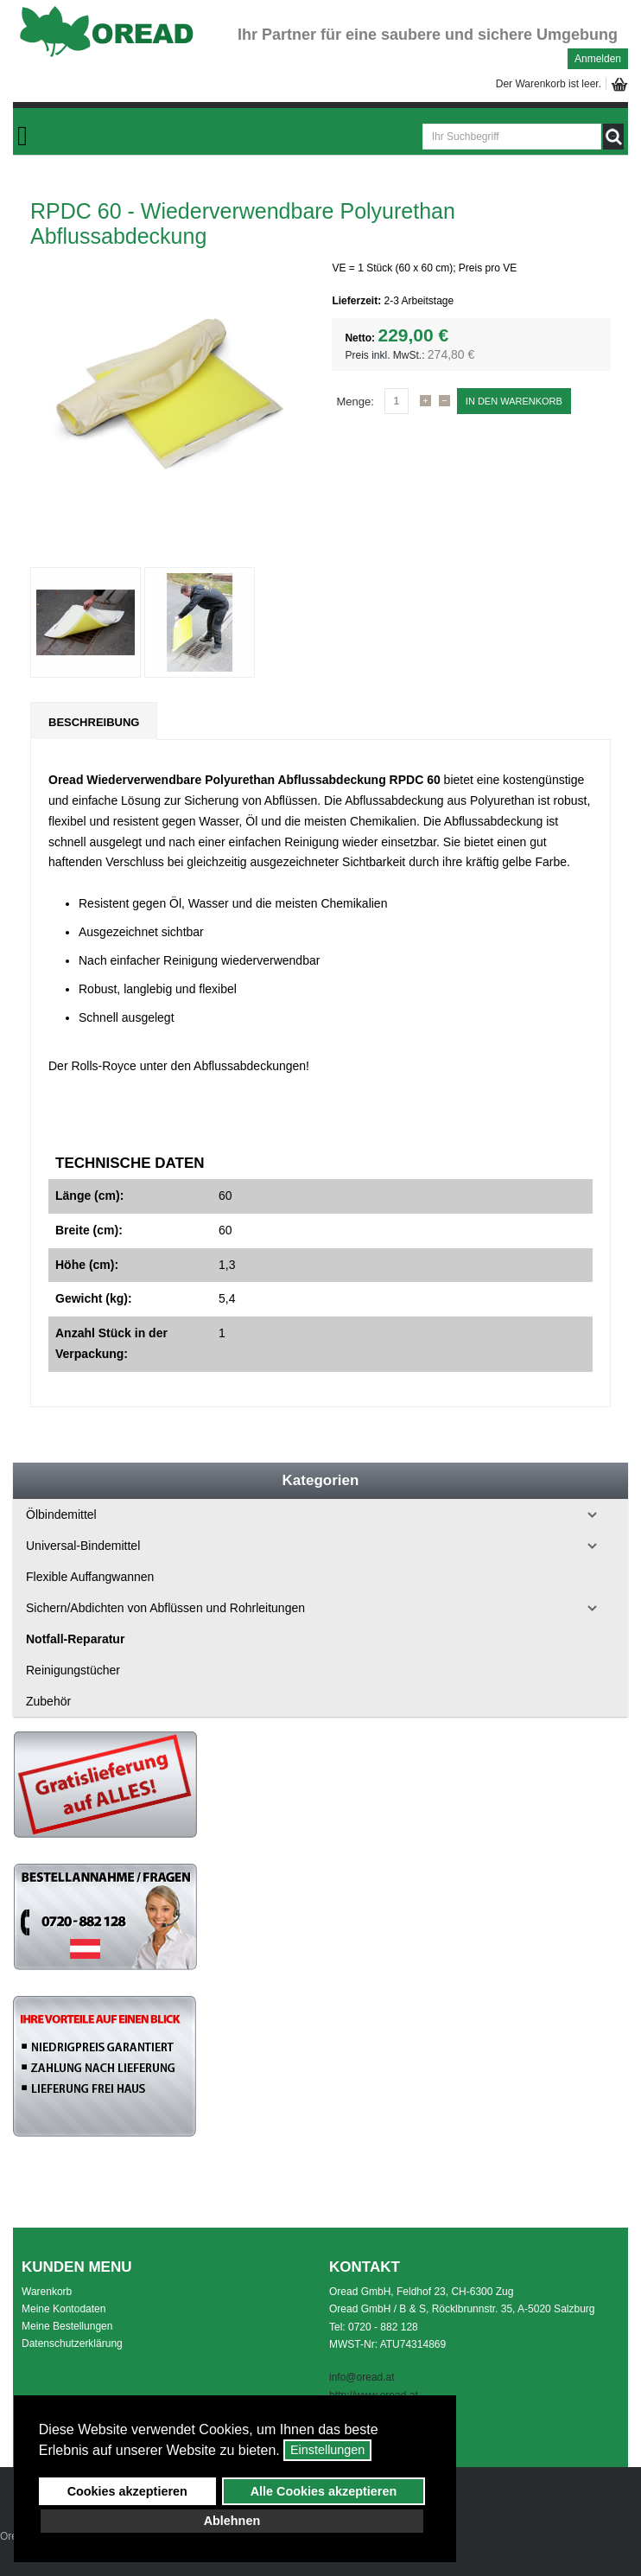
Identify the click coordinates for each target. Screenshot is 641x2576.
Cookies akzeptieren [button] (127, 2491)
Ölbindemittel (61, 1514)
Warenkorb (47, 2292)
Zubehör (48, 1701)
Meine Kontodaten (63, 2309)
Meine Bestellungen (67, 2326)
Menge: (354, 401)
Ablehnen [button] (232, 2521)
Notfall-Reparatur (75, 1639)
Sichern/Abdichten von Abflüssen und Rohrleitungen (165, 1608)
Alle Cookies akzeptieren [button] (324, 2491)
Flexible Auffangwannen (90, 1577)
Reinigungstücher (73, 1670)
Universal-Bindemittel (83, 1546)
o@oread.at (368, 2377)
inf (334, 2377)
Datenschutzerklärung (72, 2343)
